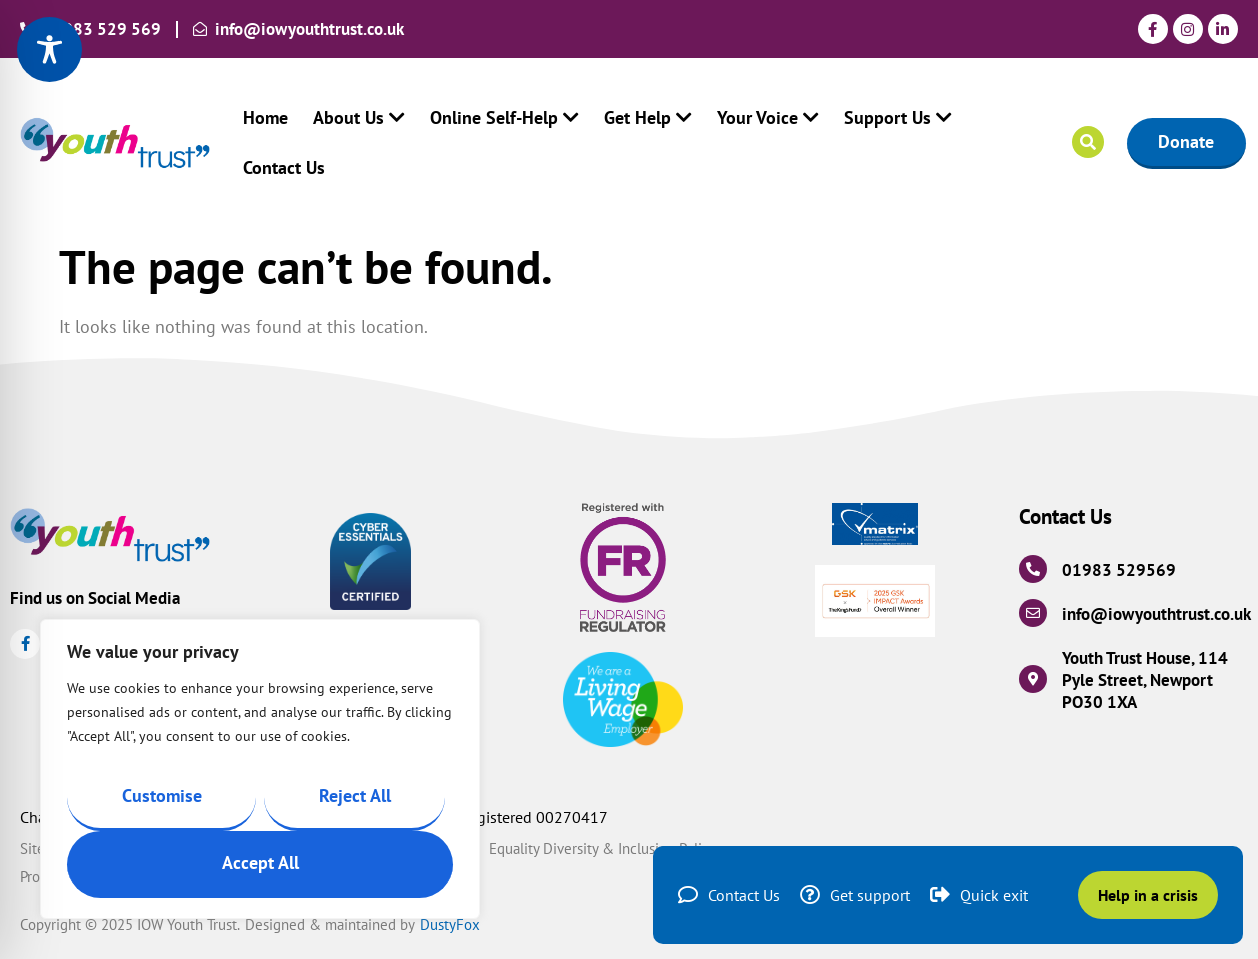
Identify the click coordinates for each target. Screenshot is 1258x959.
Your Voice (768, 117)
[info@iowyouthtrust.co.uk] (1033, 613)
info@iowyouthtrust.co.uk (1156, 614)
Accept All (260, 862)
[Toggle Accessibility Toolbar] (49, 49)
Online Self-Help (504, 117)
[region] (260, 769)
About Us (359, 117)
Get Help (648, 117)
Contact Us (284, 167)
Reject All (355, 795)
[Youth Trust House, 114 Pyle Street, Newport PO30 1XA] (1033, 679)
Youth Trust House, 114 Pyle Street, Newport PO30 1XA (1145, 680)
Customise (162, 795)
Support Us (898, 117)
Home (265, 117)
